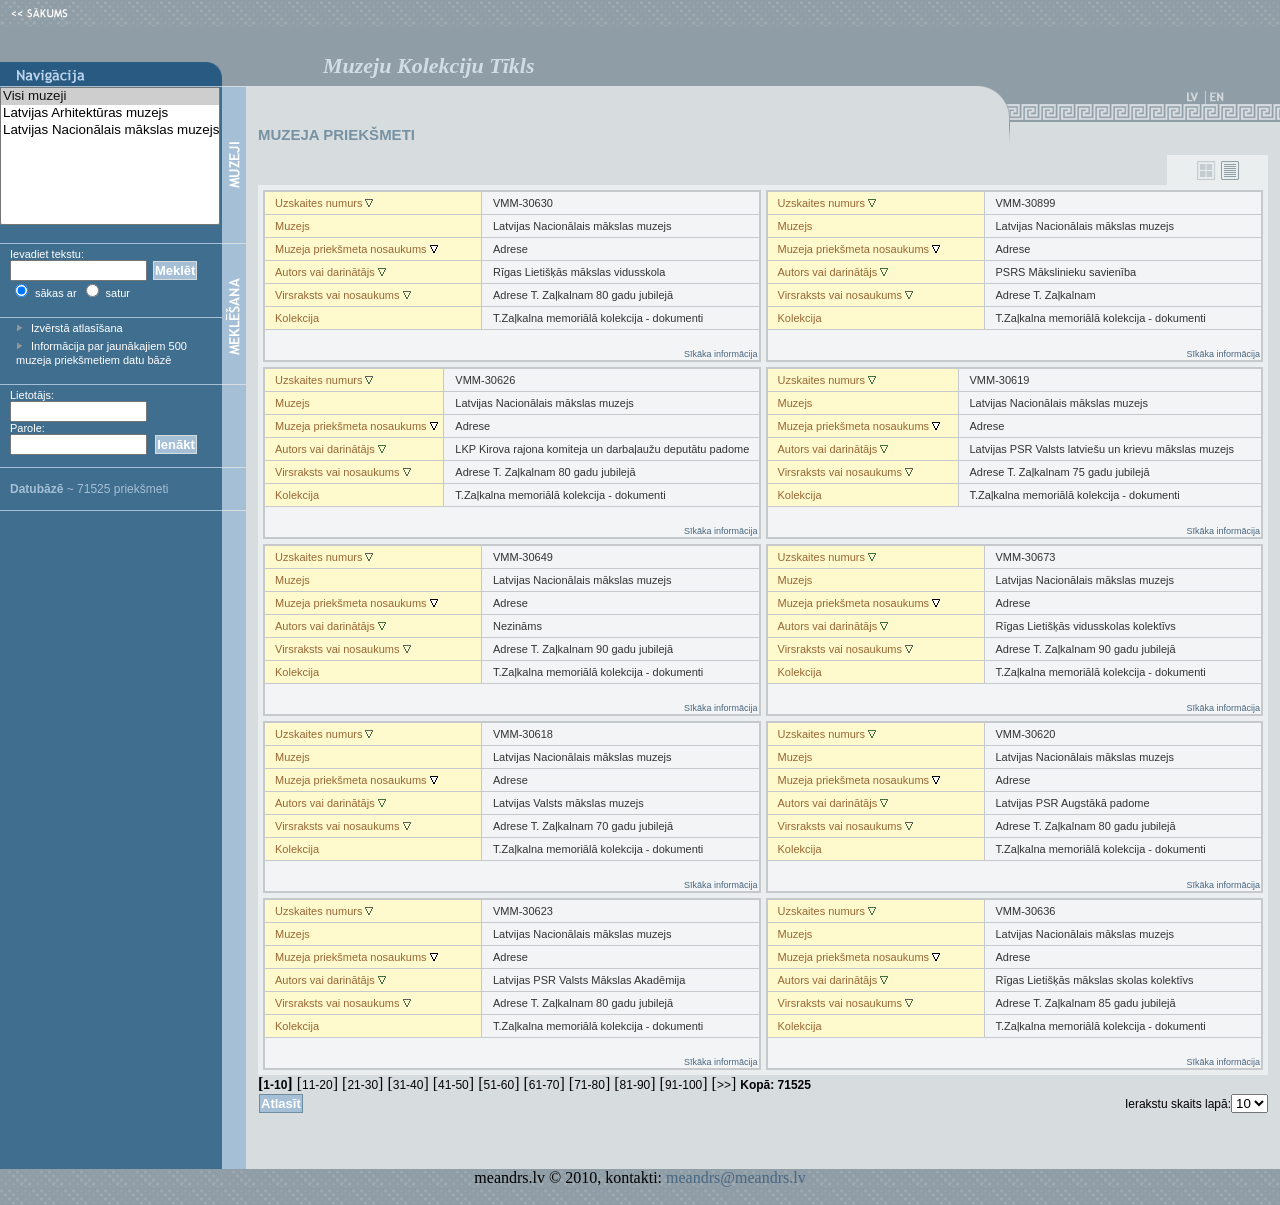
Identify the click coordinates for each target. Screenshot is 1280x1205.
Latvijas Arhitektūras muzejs (110, 113)
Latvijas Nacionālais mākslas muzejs (110, 130)
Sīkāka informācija (721, 354)
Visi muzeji (110, 96)
